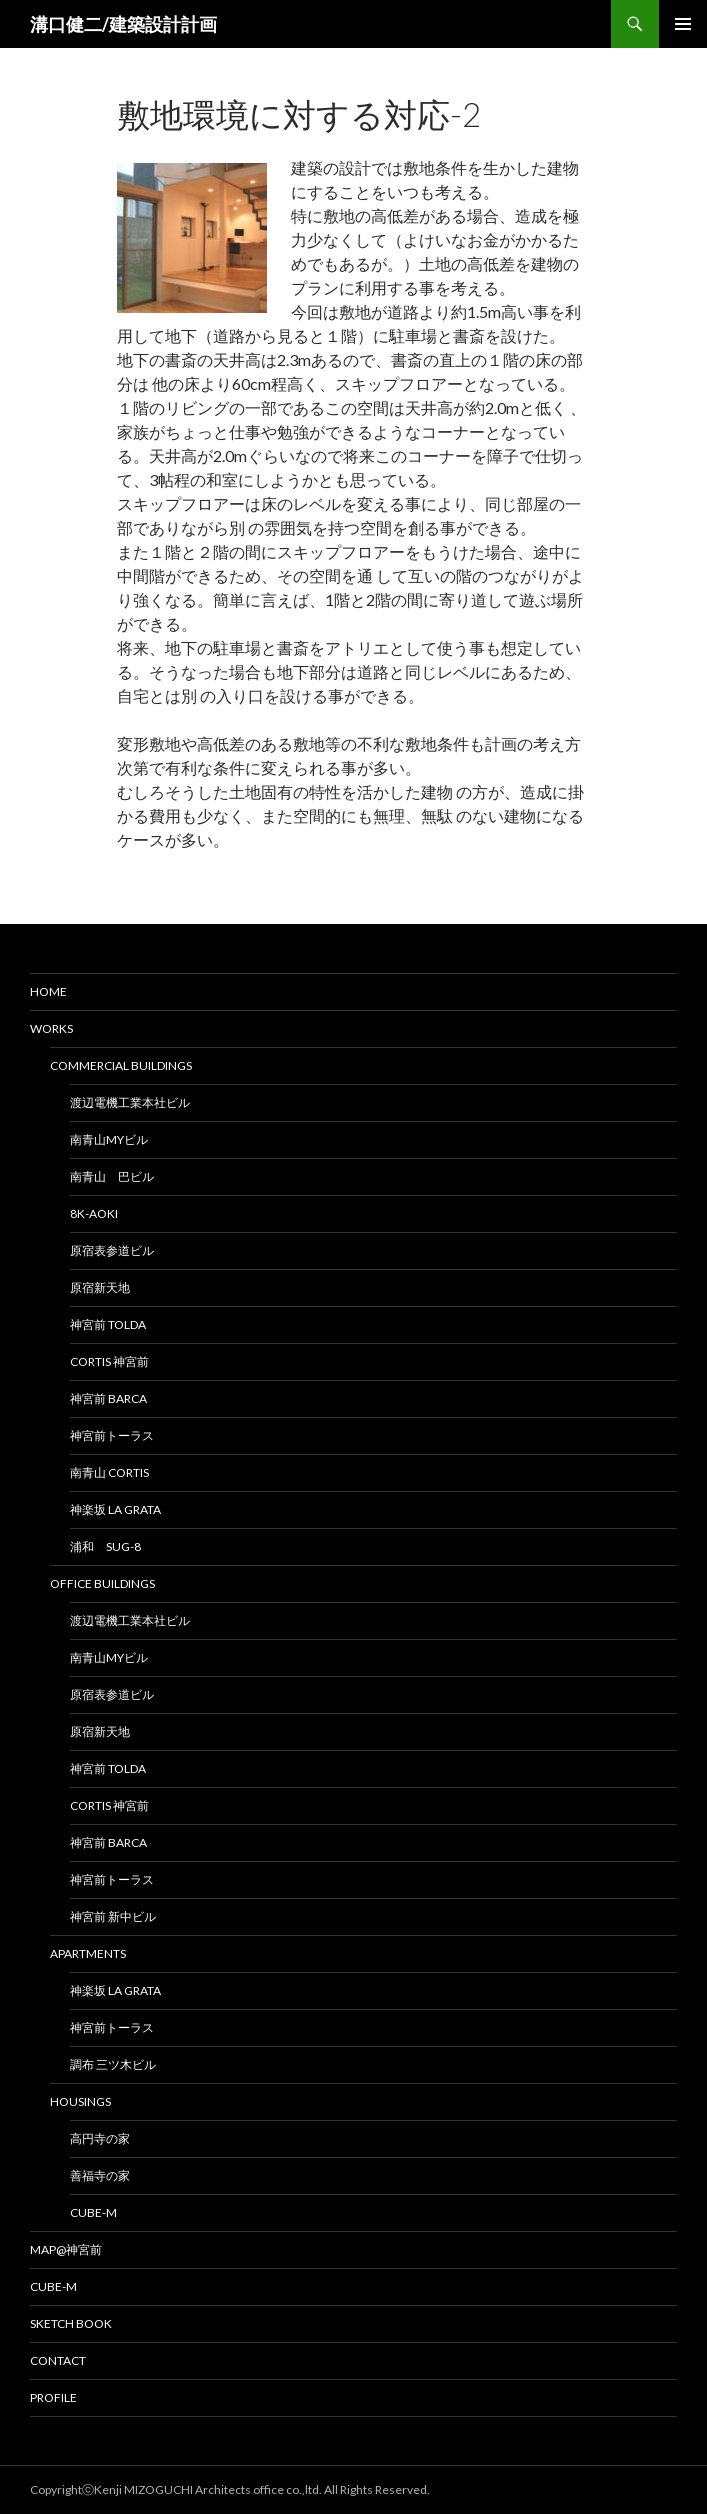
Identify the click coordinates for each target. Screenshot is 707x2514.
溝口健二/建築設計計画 (123, 24)
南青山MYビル (109, 1139)
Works (51, 1028)
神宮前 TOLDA (108, 1324)
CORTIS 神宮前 (109, 1361)
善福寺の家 (100, 2175)
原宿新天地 (100, 1287)
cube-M (93, 2212)
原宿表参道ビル (112, 1250)
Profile (53, 2397)
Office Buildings (102, 1583)
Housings (80, 2101)
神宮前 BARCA (108, 1398)
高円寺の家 (100, 2138)
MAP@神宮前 (66, 2249)
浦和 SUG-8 (105, 1546)
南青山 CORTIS (109, 1472)
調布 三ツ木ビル (113, 2064)
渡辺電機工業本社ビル (130, 1102)
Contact (58, 2360)
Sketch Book (71, 2323)
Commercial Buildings (121, 1065)
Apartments (88, 1953)
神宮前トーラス (112, 1435)
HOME (48, 991)
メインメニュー (683, 24)
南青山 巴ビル (112, 1176)
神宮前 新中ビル (113, 1916)
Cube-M (53, 2286)
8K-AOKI (94, 1213)
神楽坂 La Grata (115, 1509)
